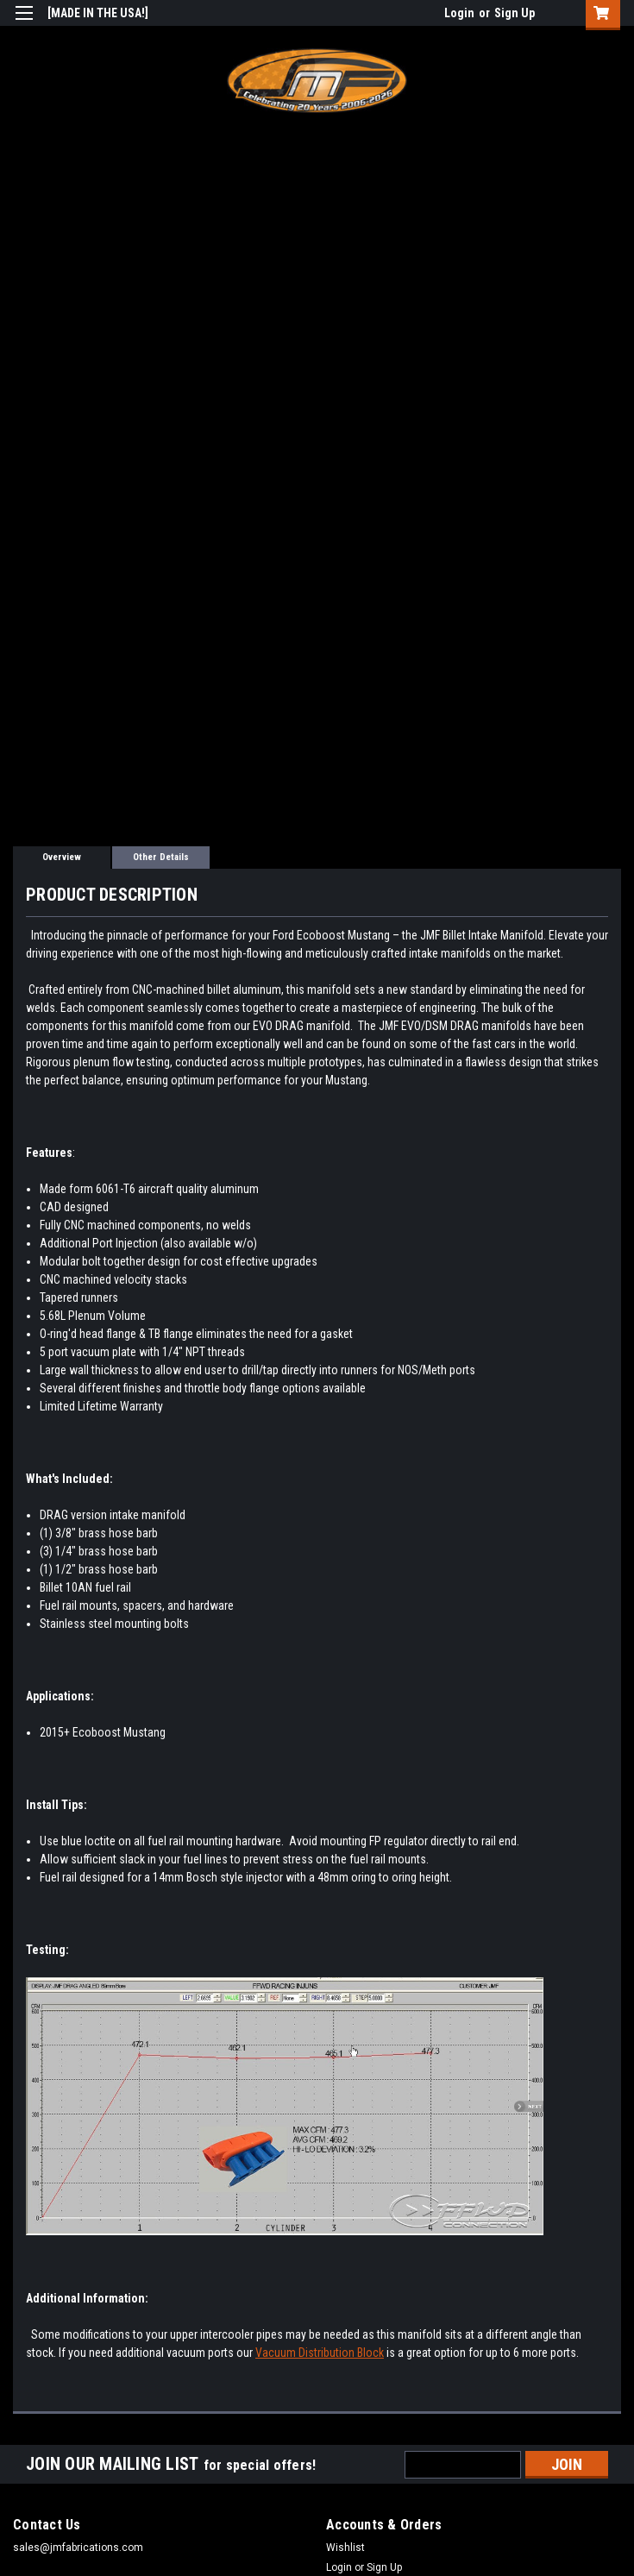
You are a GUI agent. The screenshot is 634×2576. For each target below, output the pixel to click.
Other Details (161, 857)
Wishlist (345, 2547)
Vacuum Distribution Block (319, 2352)
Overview (61, 857)
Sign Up (514, 13)
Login (459, 13)
